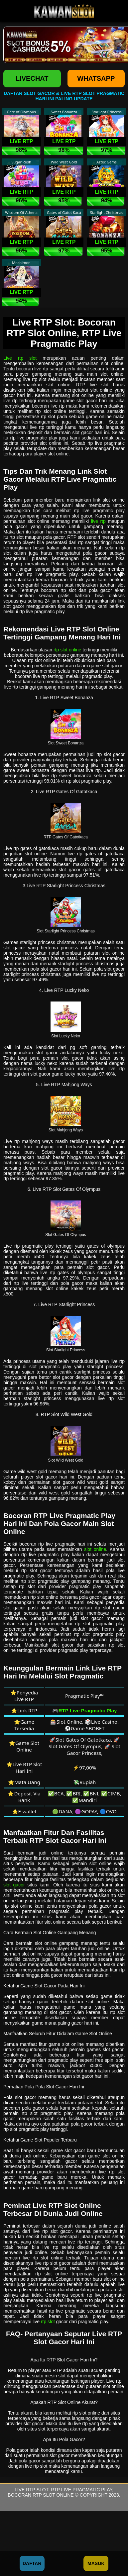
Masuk (95, 2563)
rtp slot (48, 2321)
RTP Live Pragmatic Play (81, 2489)
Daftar (32, 2563)
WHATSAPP (96, 78)
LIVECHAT (32, 78)
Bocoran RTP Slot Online (40, 2495)
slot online (95, 1549)
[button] (14, 44)
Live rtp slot (20, 358)
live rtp (98, 521)
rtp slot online (67, 649)
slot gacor (14, 1884)
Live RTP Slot (31, 2489)
